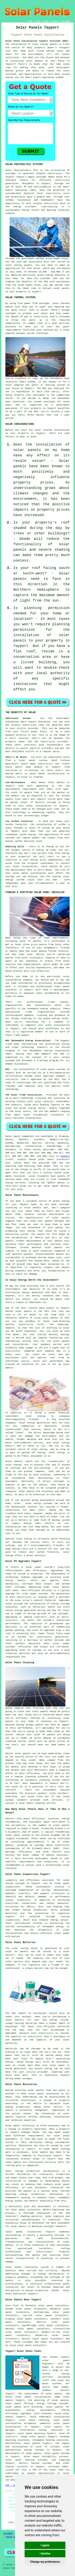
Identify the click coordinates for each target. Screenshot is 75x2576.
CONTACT (54, 21)
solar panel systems (57, 2453)
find (15, 2305)
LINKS (38, 21)
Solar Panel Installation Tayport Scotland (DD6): (37, 41)
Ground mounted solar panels (41, 1247)
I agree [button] (45, 2545)
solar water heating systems (26, 2460)
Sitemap (8, 2533)
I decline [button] (45, 2553)
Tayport (65, 1156)
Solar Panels (14, 2537)
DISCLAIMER (65, 21)
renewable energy (37, 1008)
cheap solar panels (33, 2436)
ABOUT (46, 21)
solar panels (61, 288)
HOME (31, 21)
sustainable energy (17, 210)
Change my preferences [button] (45, 2561)
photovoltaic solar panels (22, 2443)
